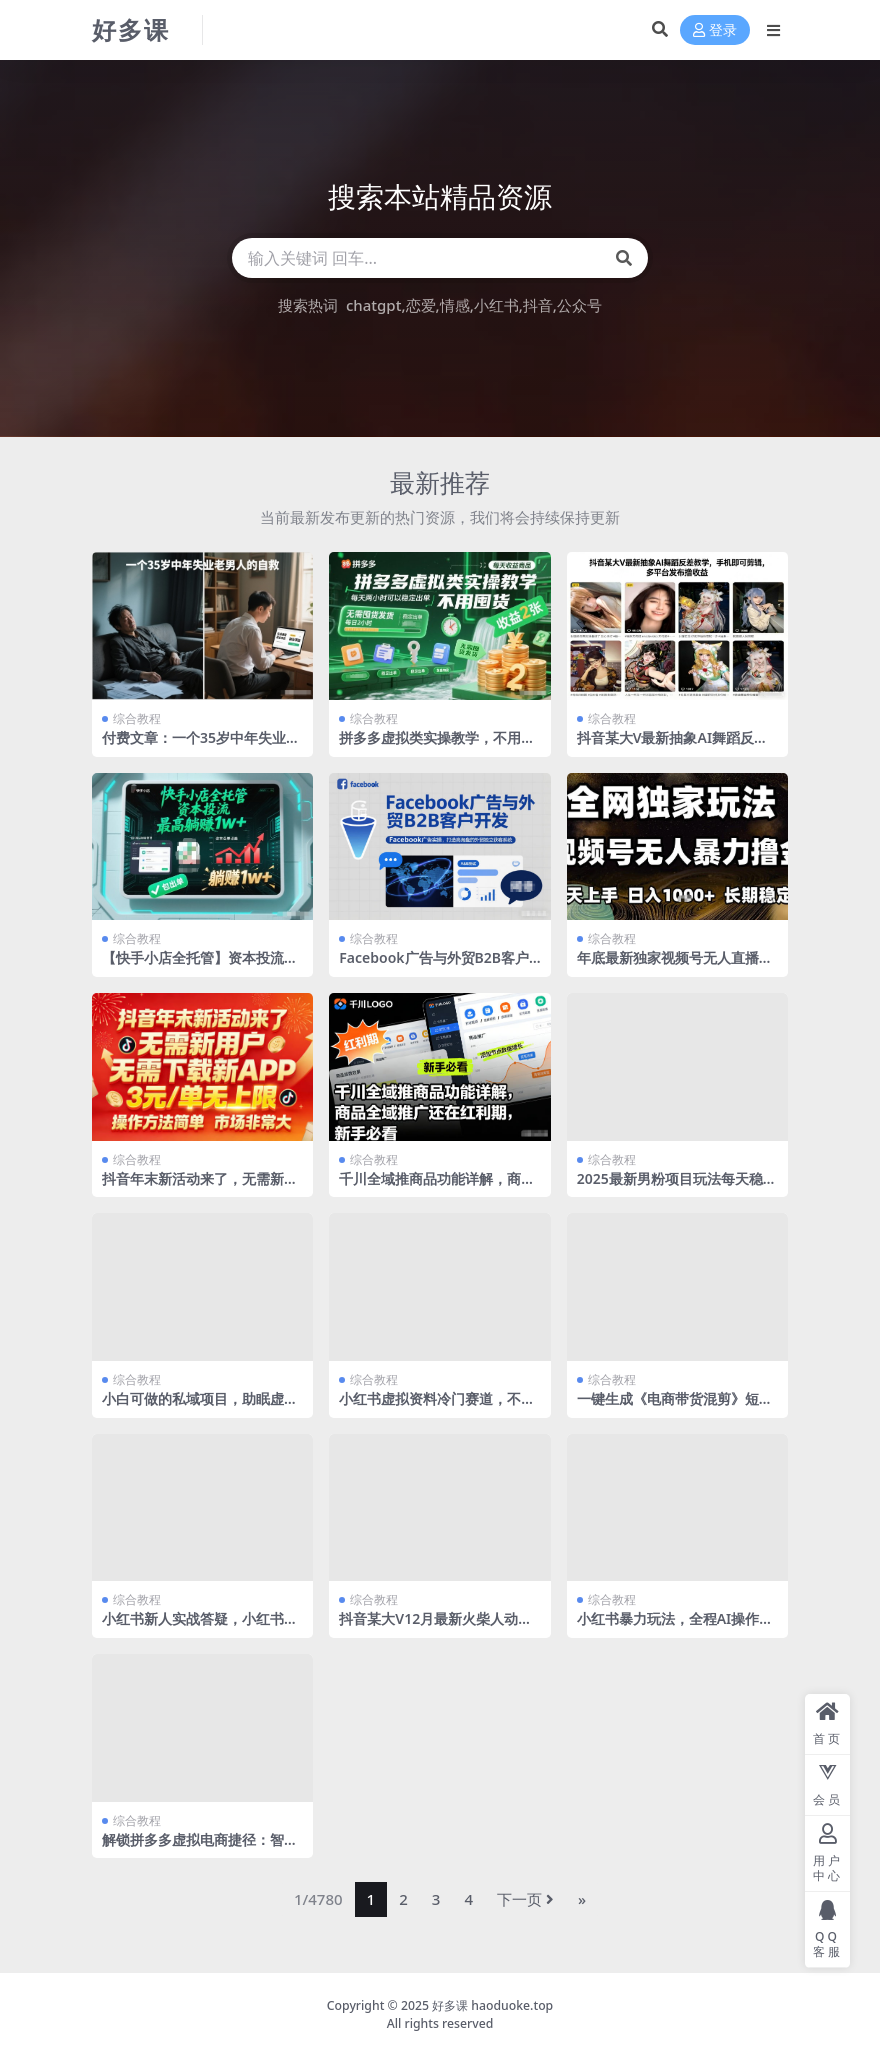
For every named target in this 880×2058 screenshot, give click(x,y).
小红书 (496, 305)
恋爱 (421, 305)
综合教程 (137, 718)
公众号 (579, 305)
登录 (715, 30)
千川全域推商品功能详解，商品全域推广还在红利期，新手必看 (437, 1187)
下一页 (525, 1899)
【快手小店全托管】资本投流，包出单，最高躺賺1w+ (200, 966)
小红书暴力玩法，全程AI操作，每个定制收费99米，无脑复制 (675, 1627)
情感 (455, 305)
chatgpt (373, 305)
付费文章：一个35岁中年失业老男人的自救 (201, 746)
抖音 (538, 305)
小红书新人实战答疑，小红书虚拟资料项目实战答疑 (200, 1627)
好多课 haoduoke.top (492, 2005)
